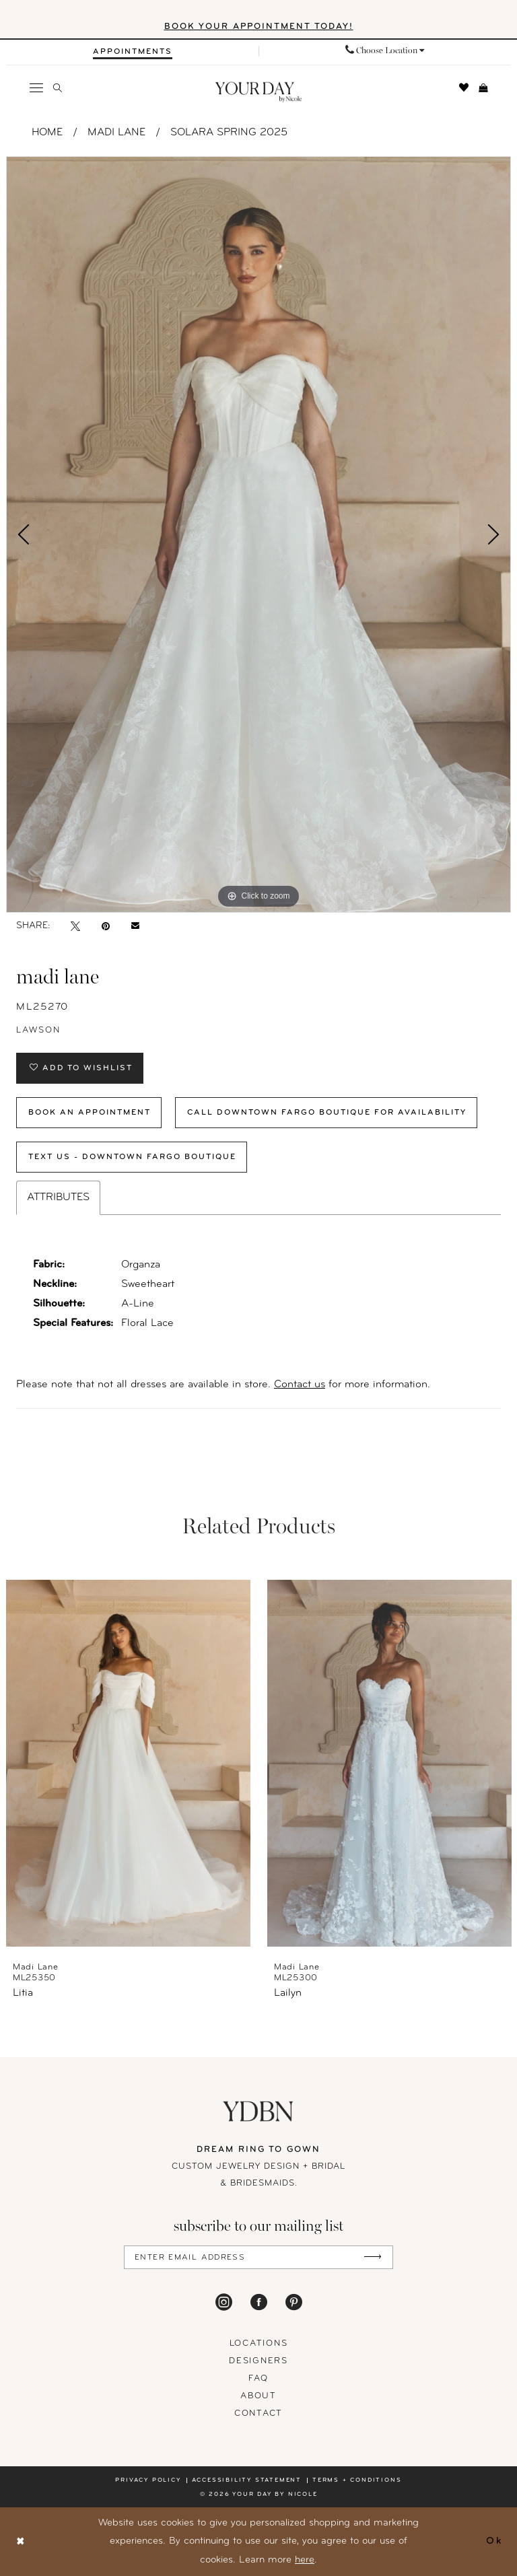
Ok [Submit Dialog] (494, 2541)
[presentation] (128, 1763)
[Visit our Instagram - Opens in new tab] (224, 2302)
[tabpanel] (258, 534)
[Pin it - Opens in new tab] (105, 926)
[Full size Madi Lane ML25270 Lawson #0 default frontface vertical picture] (258, 534)
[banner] (258, 92)
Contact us (299, 1384)
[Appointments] (132, 52)
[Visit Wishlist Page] (464, 87)
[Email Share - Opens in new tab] (135, 926)
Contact (258, 2413)
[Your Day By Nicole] (258, 2111)
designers (258, 2361)
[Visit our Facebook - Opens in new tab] (259, 2302)
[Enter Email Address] (258, 2257)
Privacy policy (147, 2480)
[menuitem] (132, 51)
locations (259, 2343)
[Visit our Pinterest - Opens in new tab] (294, 2302)
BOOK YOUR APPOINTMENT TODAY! (258, 26)
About (258, 2396)
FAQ (258, 2378)
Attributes (58, 1197)
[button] (36, 87)
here (304, 2560)
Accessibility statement (247, 2480)
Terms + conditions (356, 2480)
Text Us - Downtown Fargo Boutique (132, 1157)
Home (47, 132)
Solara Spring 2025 (228, 132)
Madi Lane (116, 132)
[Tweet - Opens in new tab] (75, 926)
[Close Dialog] (21, 2542)
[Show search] (57, 87)
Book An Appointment (89, 1113)
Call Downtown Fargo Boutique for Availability (327, 1113)
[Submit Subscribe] (372, 2257)
